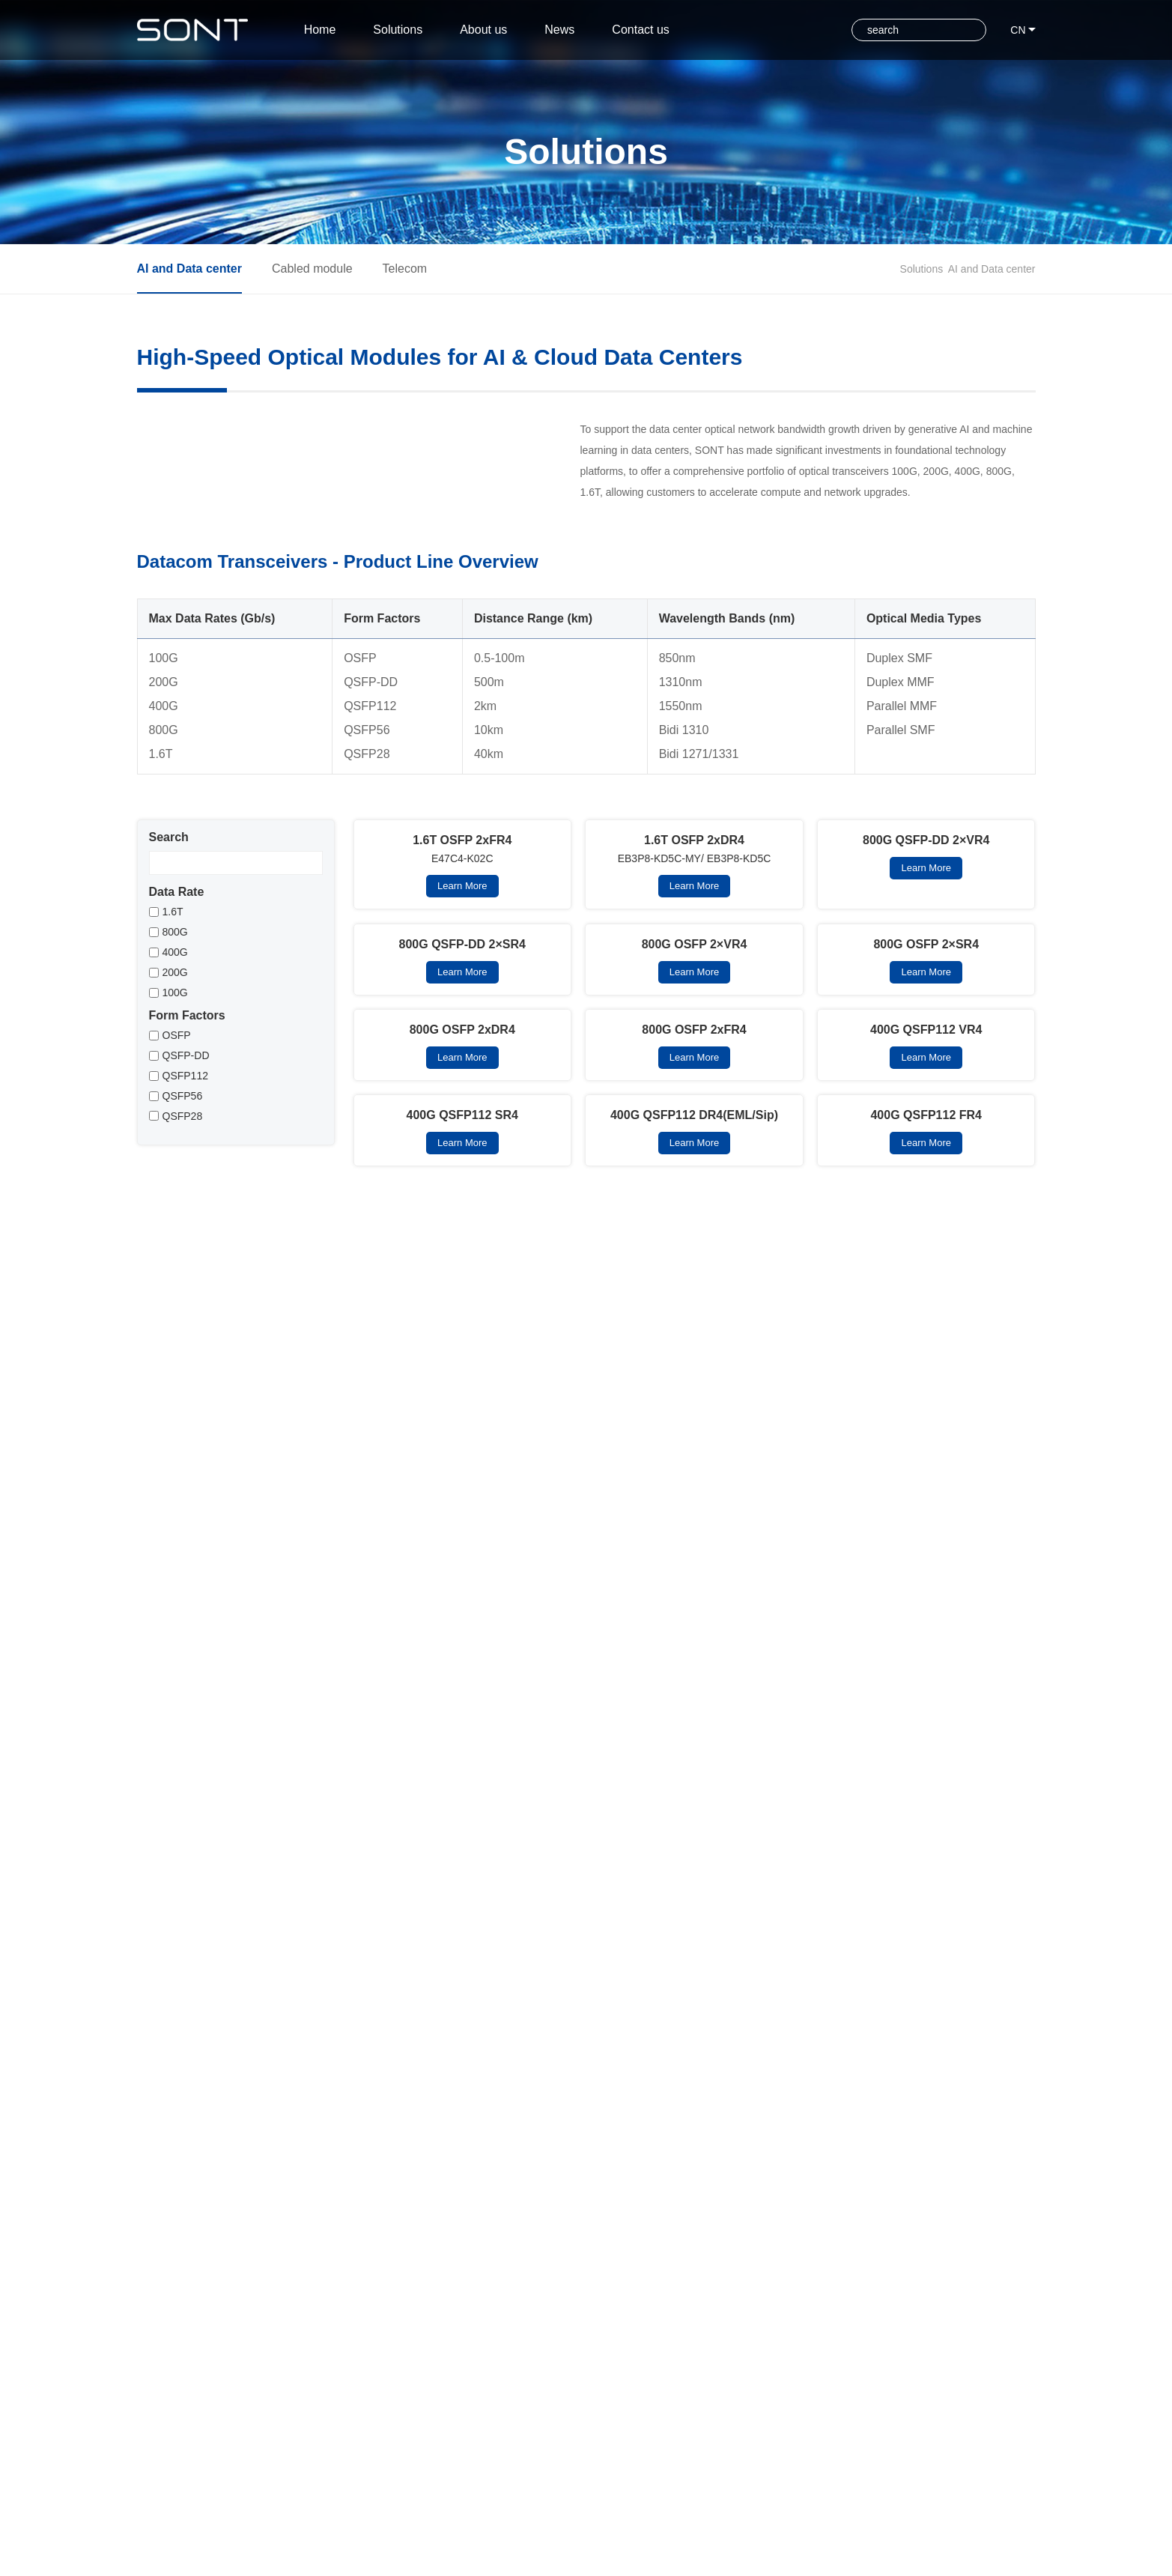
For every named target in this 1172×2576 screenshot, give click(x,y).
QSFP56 (183, 1219)
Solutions (404, 29)
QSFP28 (183, 1239)
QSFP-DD (186, 1178)
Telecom (405, 268)
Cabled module (312, 268)
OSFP (177, 1158)
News (591, 29)
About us (502, 29)
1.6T (173, 1034)
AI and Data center (992, 269)
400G (175, 1075)
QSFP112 (185, 1198)
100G (175, 1115)
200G (175, 1095)
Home (320, 29)
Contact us (685, 29)
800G (175, 1055)
